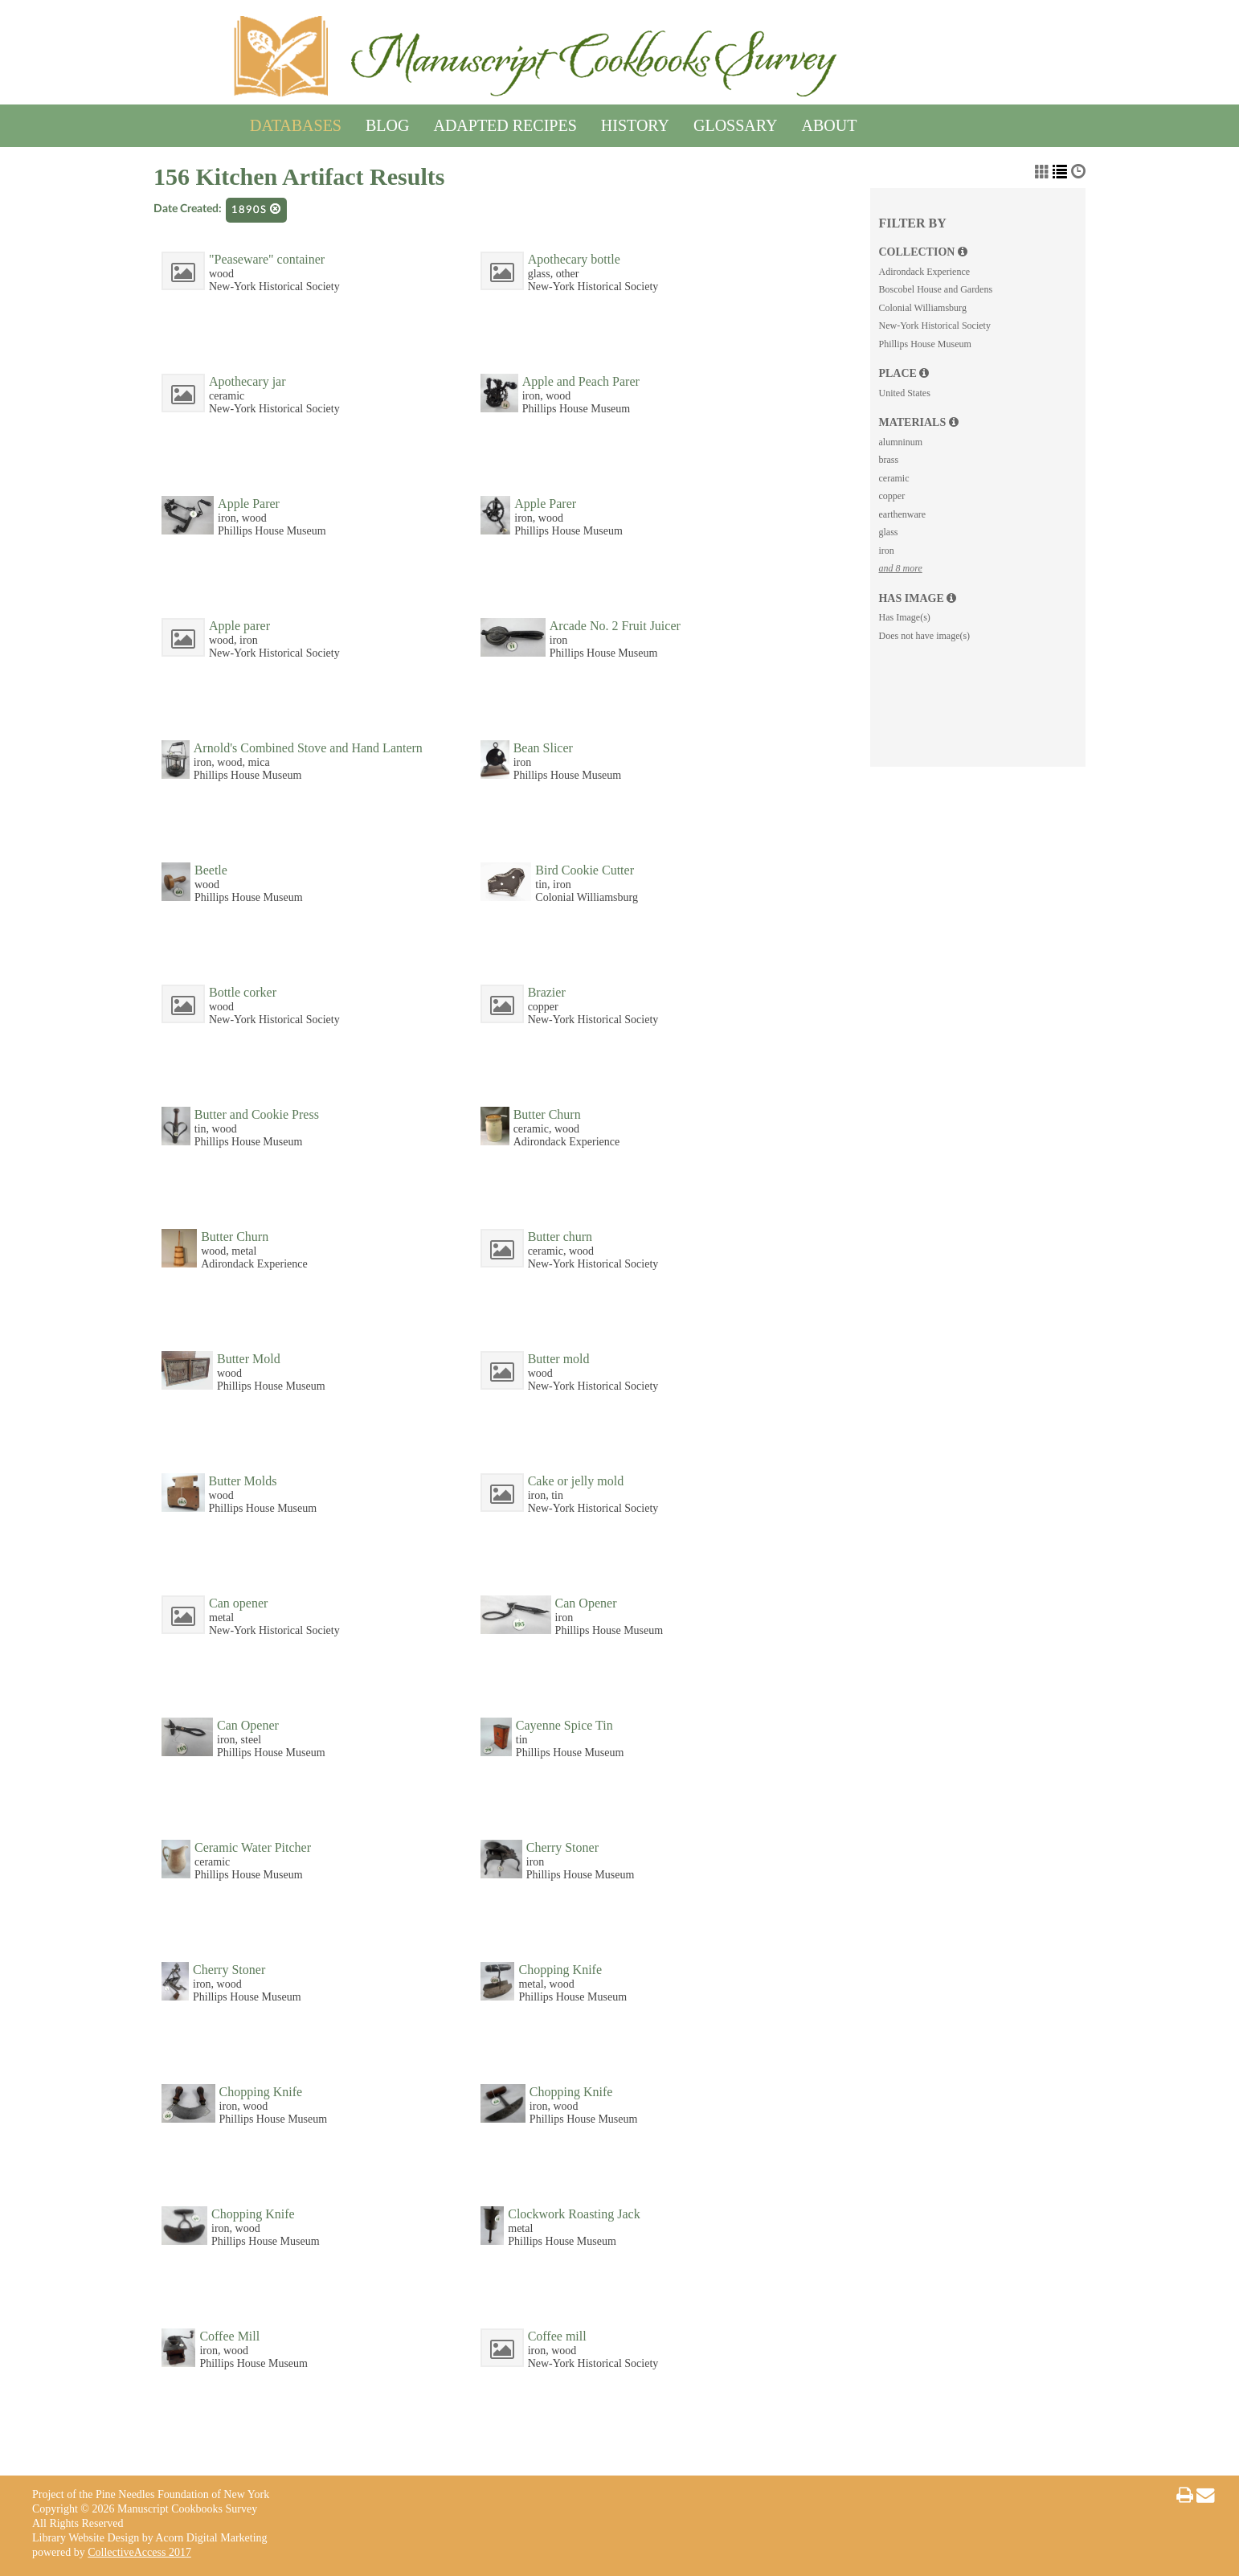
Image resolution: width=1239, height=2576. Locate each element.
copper (891, 496)
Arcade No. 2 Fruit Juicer (615, 626)
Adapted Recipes (504, 123)
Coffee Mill (229, 2336)
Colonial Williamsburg (922, 307)
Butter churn (560, 1236)
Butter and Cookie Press (256, 1114)
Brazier (547, 992)
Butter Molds (243, 1481)
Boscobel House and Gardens (935, 289)
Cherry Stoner (562, 1847)
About (829, 123)
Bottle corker (242, 992)
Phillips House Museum (924, 344)
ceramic (893, 478)
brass (888, 459)
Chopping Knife (560, 1969)
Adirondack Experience (924, 271)
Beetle (210, 870)
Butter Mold (248, 1359)
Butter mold (559, 1359)
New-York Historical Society (934, 325)
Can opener (238, 1603)
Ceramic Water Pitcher (252, 1847)
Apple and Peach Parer (581, 381)
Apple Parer (249, 503)
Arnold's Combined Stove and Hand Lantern (308, 748)
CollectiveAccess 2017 (139, 2552)
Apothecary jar (247, 381)
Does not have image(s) (924, 635)
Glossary (735, 123)
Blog (387, 123)
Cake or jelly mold (576, 1481)
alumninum (900, 442)
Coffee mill (557, 2336)
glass (888, 532)
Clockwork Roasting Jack (574, 2214)
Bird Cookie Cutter (584, 870)
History (635, 123)
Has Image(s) (904, 617)
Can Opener (586, 1603)
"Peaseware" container (267, 259)
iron (885, 550)
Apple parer (239, 626)
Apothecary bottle (574, 259)
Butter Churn (547, 1114)
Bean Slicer (543, 748)
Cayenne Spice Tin (564, 1725)
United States (904, 393)
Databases (295, 123)
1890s (256, 209)
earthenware (902, 514)
